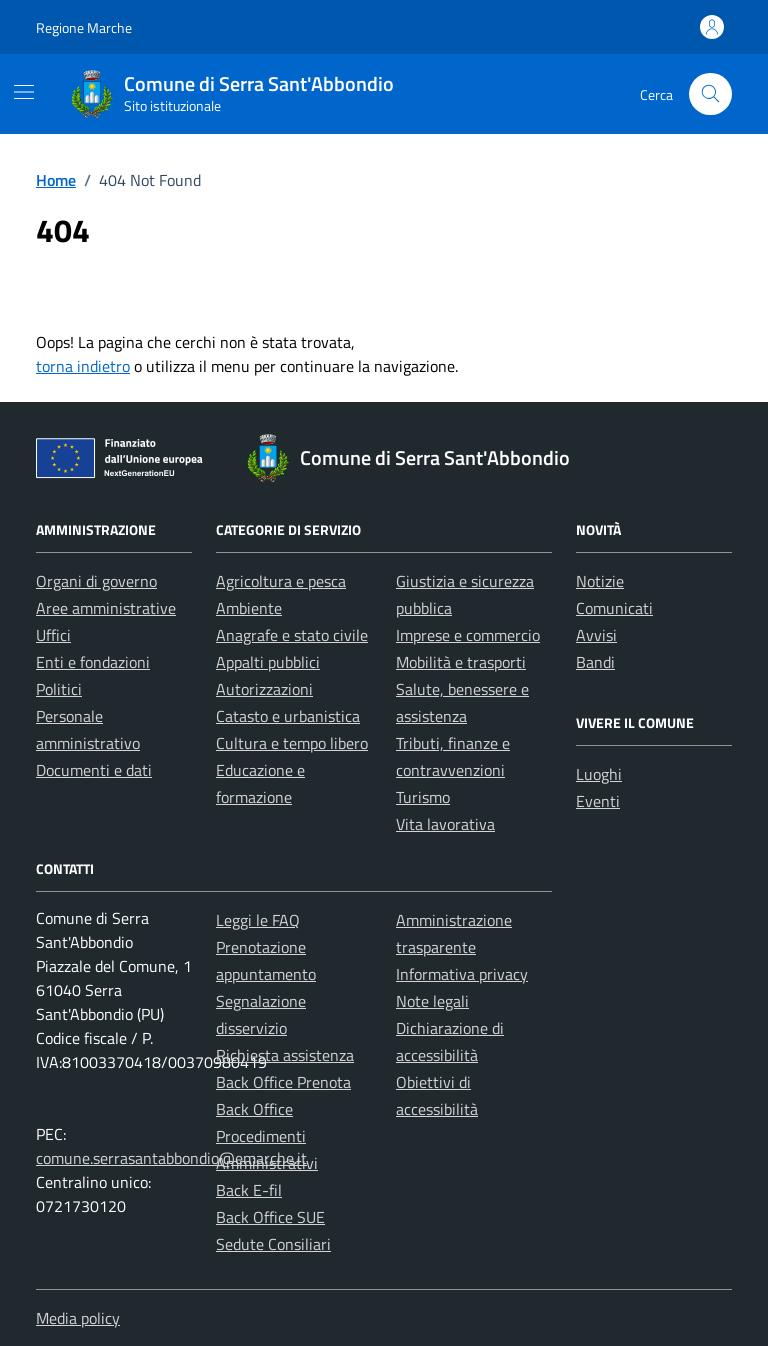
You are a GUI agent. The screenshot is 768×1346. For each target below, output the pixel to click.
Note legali (432, 1001)
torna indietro (83, 366)
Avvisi (596, 635)
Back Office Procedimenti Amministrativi (267, 1136)
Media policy (78, 1318)
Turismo (423, 797)
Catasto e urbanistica (288, 716)
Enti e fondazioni (93, 662)
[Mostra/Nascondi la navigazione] (24, 92)
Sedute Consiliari (273, 1244)
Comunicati (614, 608)
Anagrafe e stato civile (292, 635)
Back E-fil (249, 1190)
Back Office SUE (270, 1217)
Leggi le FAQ (258, 920)
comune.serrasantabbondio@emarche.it (171, 1158)
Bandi (595, 662)
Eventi (598, 801)
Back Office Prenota (283, 1082)
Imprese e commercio (468, 635)
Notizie (600, 581)
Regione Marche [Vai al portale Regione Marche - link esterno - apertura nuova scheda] (84, 27)
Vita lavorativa (445, 824)
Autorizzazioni (264, 689)
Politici (59, 689)
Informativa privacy (462, 974)
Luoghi (599, 774)
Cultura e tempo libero (292, 743)
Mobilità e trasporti (461, 662)
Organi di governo (96, 581)
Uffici (53, 635)
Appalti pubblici (268, 662)
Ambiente (249, 608)
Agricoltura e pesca (281, 581)
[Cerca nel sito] (710, 94)
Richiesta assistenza (285, 1055)
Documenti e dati (94, 770)
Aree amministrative (106, 608)
